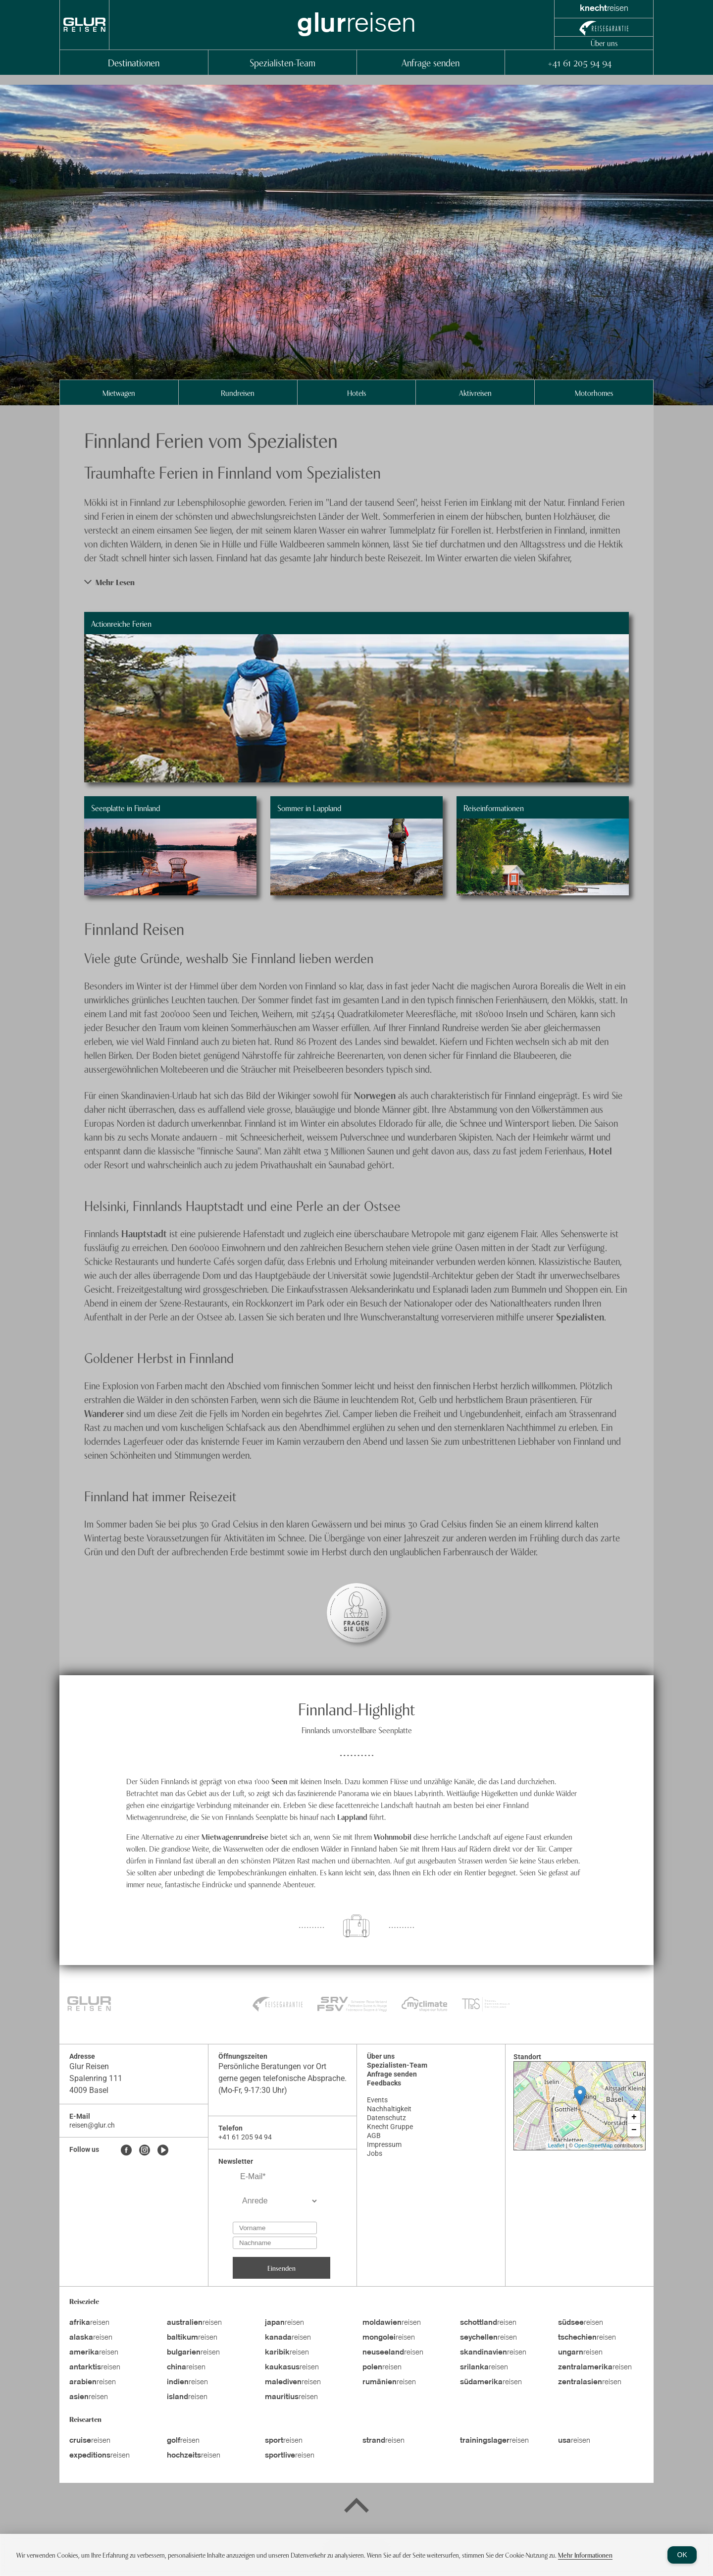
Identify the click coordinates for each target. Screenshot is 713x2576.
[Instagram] (144, 2151)
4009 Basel (88, 2090)
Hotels (356, 392)
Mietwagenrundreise (236, 1836)
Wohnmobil (393, 1836)
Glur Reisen (89, 2066)
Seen (279, 1780)
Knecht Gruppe (390, 2127)
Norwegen (376, 1094)
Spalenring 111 (95, 2078)
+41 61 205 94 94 (579, 62)
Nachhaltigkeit (389, 2109)
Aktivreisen (475, 392)
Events (377, 2100)
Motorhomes (594, 392)
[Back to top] (356, 2507)
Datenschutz (386, 2118)
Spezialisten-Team (282, 62)
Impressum (384, 2144)
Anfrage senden (430, 62)
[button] (356, 582)
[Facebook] (126, 2151)
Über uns (604, 42)
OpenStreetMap (593, 2145)
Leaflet (556, 2145)
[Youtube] (162, 2151)
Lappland (353, 1816)
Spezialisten (580, 1316)
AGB (374, 2135)
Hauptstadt (145, 1233)
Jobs (374, 2153)
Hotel (600, 1150)
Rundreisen (238, 392)
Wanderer (105, 1413)
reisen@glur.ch (92, 2125)
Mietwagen (118, 392)
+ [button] (634, 2117)
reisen (89, 2323)
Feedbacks (384, 2083)
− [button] (634, 2130)
